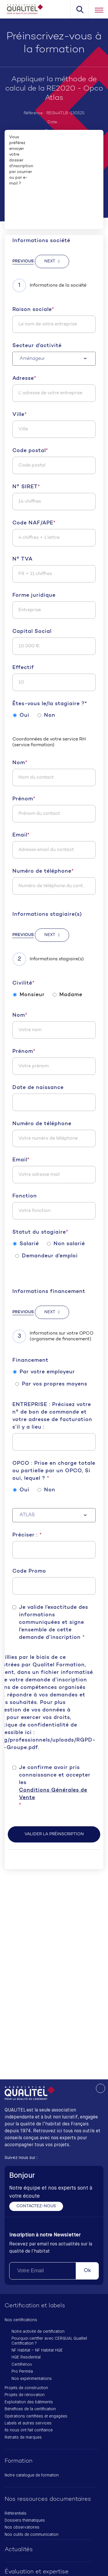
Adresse (24, 378)
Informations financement (48, 1291)
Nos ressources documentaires (48, 2499)
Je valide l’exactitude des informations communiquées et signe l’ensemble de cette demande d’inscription (53, 1622)
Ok (87, 2270)
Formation (19, 2461)
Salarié (26, 1244)
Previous (23, 261)
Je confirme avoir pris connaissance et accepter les (57, 1786)
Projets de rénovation (25, 2395)
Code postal (30, 451)
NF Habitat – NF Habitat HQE (37, 2350)
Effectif (23, 667)
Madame (67, 995)
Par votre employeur (44, 1372)
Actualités (19, 2550)
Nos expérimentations (32, 2379)
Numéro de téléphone (43, 871)
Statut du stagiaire (40, 1232)
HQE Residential (26, 2357)
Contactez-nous (36, 2206)
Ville (19, 415)
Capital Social (32, 631)
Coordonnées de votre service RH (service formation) (49, 742)
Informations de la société (49, 285)
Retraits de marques (23, 2437)
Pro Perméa (22, 2371)
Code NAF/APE (34, 523)
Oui (21, 715)
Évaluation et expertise (37, 2572)
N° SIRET (26, 487)
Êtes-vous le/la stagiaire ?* (49, 703)
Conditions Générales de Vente (53, 1794)
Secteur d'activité (37, 345)
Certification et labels (35, 2306)
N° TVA (22, 559)
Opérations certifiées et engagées (36, 2416)
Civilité (23, 983)
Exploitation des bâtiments (29, 2402)
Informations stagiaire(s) (47, 914)
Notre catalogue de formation (32, 2475)
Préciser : (27, 1535)
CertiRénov (22, 2365)
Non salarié (66, 1244)
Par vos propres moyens (51, 1384)
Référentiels (15, 2513)
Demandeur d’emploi (46, 1256)
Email (21, 835)
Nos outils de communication (31, 2535)
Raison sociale (33, 310)
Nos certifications (21, 2320)
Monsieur (29, 995)
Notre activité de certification (38, 2332)
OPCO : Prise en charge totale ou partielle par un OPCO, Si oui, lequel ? (53, 1471)
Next (49, 261)
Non (46, 715)
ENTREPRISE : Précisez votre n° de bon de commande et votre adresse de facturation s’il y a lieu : (52, 1416)
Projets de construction (26, 2388)
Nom (19, 763)
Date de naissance (38, 1087)
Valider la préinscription (54, 1834)
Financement (30, 1360)
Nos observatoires (22, 2527)
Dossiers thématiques (25, 2520)
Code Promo (29, 1571)
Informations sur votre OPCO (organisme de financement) (52, 1336)
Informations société (41, 240)
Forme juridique (34, 595)
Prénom (23, 799)
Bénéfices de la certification (30, 2409)
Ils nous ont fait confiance (29, 2430)
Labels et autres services (28, 2423)
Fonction (24, 1196)
